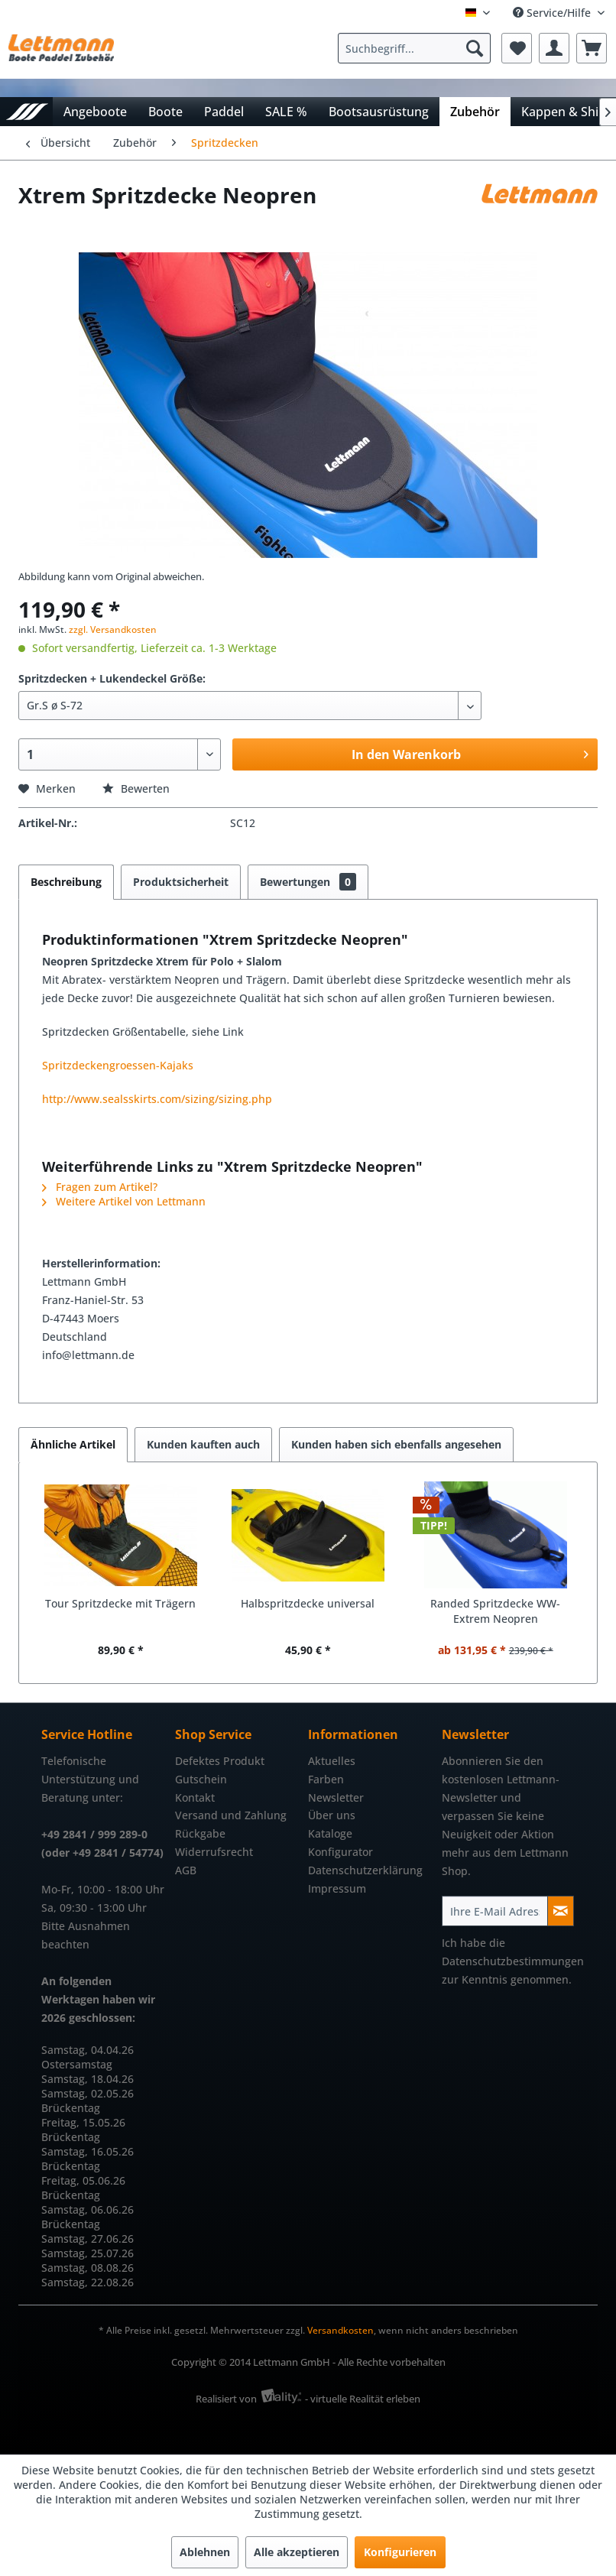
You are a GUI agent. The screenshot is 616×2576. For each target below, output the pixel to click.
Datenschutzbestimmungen (513, 1961)
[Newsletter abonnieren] (560, 1911)
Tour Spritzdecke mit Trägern (120, 1603)
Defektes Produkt (219, 1761)
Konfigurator (340, 1851)
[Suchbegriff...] (414, 48)
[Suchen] (475, 48)
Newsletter (336, 1797)
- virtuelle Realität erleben (362, 2399)
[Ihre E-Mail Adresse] (495, 1911)
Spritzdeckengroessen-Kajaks (117, 1065)
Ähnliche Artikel (73, 1444)
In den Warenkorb (470, 752)
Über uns (331, 1815)
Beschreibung (66, 881)
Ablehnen (205, 2552)
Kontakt (195, 1797)
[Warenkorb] (591, 48)
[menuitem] (418, 48)
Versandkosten (340, 2330)
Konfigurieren (400, 2552)
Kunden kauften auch (203, 1444)
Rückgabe (200, 1833)
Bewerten (136, 788)
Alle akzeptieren (296, 2552)
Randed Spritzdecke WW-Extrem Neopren (495, 1611)
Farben (326, 1779)
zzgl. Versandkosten (113, 629)
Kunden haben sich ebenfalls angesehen (396, 1444)
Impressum (337, 1888)
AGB (185, 1870)
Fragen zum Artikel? (99, 1186)
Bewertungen (308, 882)
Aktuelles (331, 1761)
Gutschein (201, 1779)
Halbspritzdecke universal (307, 1603)
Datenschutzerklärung (365, 1870)
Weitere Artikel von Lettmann (124, 1201)
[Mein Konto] (554, 48)
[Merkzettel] (516, 48)
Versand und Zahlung (231, 1815)
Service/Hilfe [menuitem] (553, 12)
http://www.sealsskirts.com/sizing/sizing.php (157, 1099)
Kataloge (330, 1833)
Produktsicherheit (181, 881)
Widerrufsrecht (214, 1851)
